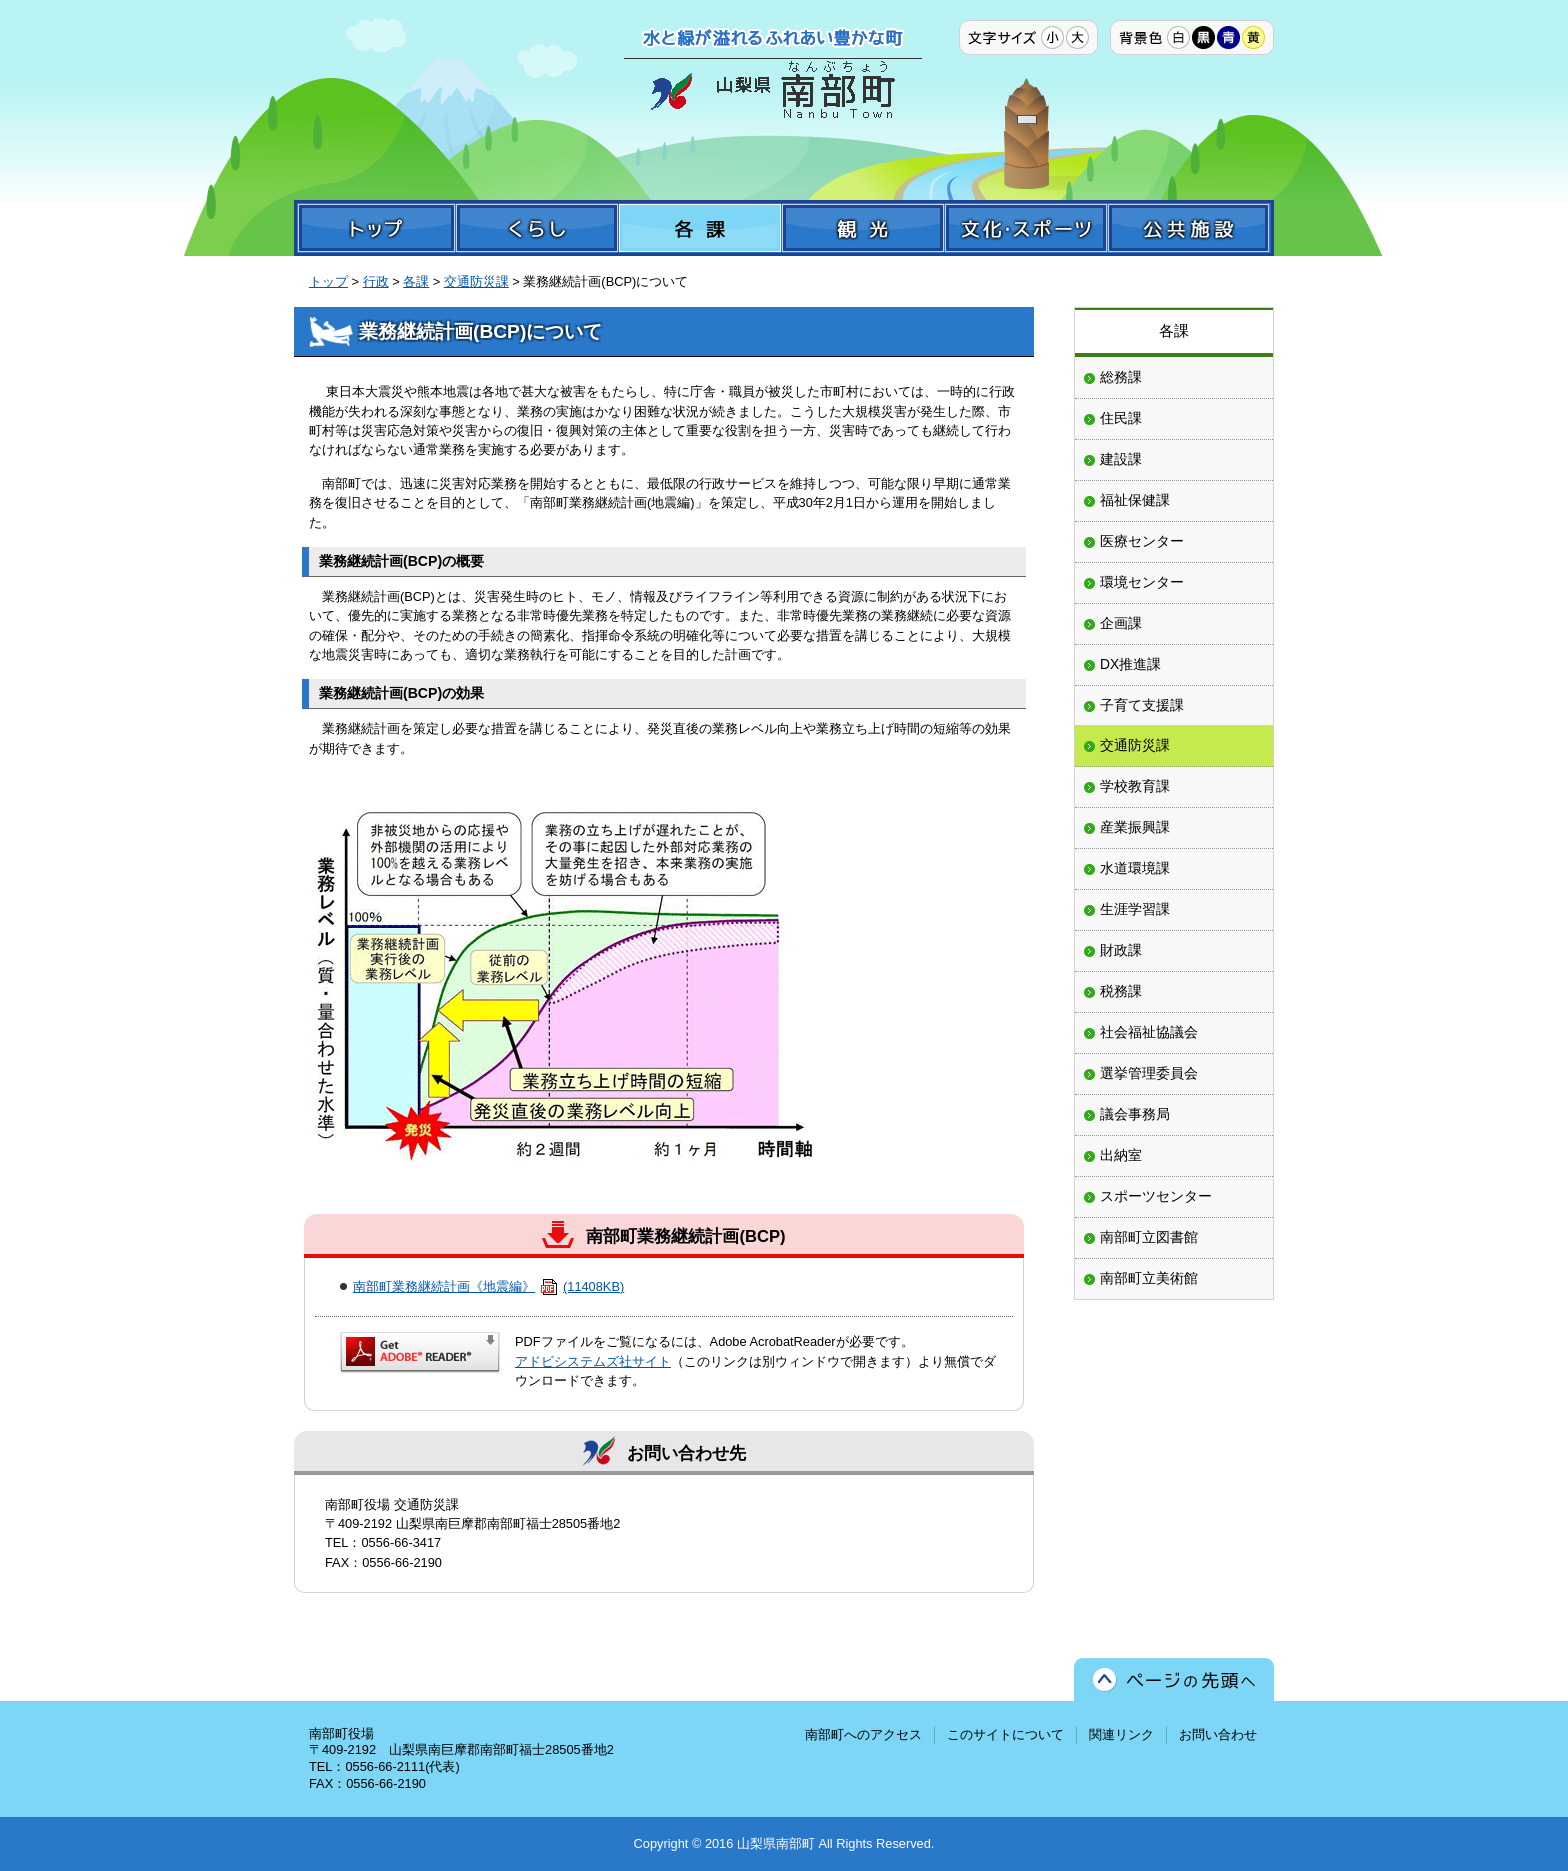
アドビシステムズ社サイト (593, 1361)
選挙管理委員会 (1149, 1073)
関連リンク (1121, 1734)
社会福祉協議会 (1149, 1032)
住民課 (1121, 418)
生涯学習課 (1135, 909)
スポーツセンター (1156, 1196)
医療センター (1142, 541)
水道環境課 (1135, 868)
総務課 (1121, 377)
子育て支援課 (1142, 705)
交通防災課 (476, 281)
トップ (328, 281)
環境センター (1142, 582)
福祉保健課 (1135, 500)
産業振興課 (1135, 827)
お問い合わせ (1218, 1734)
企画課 (1121, 623)
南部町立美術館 (1149, 1278)
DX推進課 (1130, 664)
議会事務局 (1135, 1114)
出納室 (1121, 1155)
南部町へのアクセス (863, 1734)
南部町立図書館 (1149, 1237)
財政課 (1121, 950)
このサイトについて (1005, 1734)
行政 (376, 281)
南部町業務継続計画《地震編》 (488, 1286)
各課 (416, 281)
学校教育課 (1135, 786)
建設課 (1121, 459)
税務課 (1121, 991)
